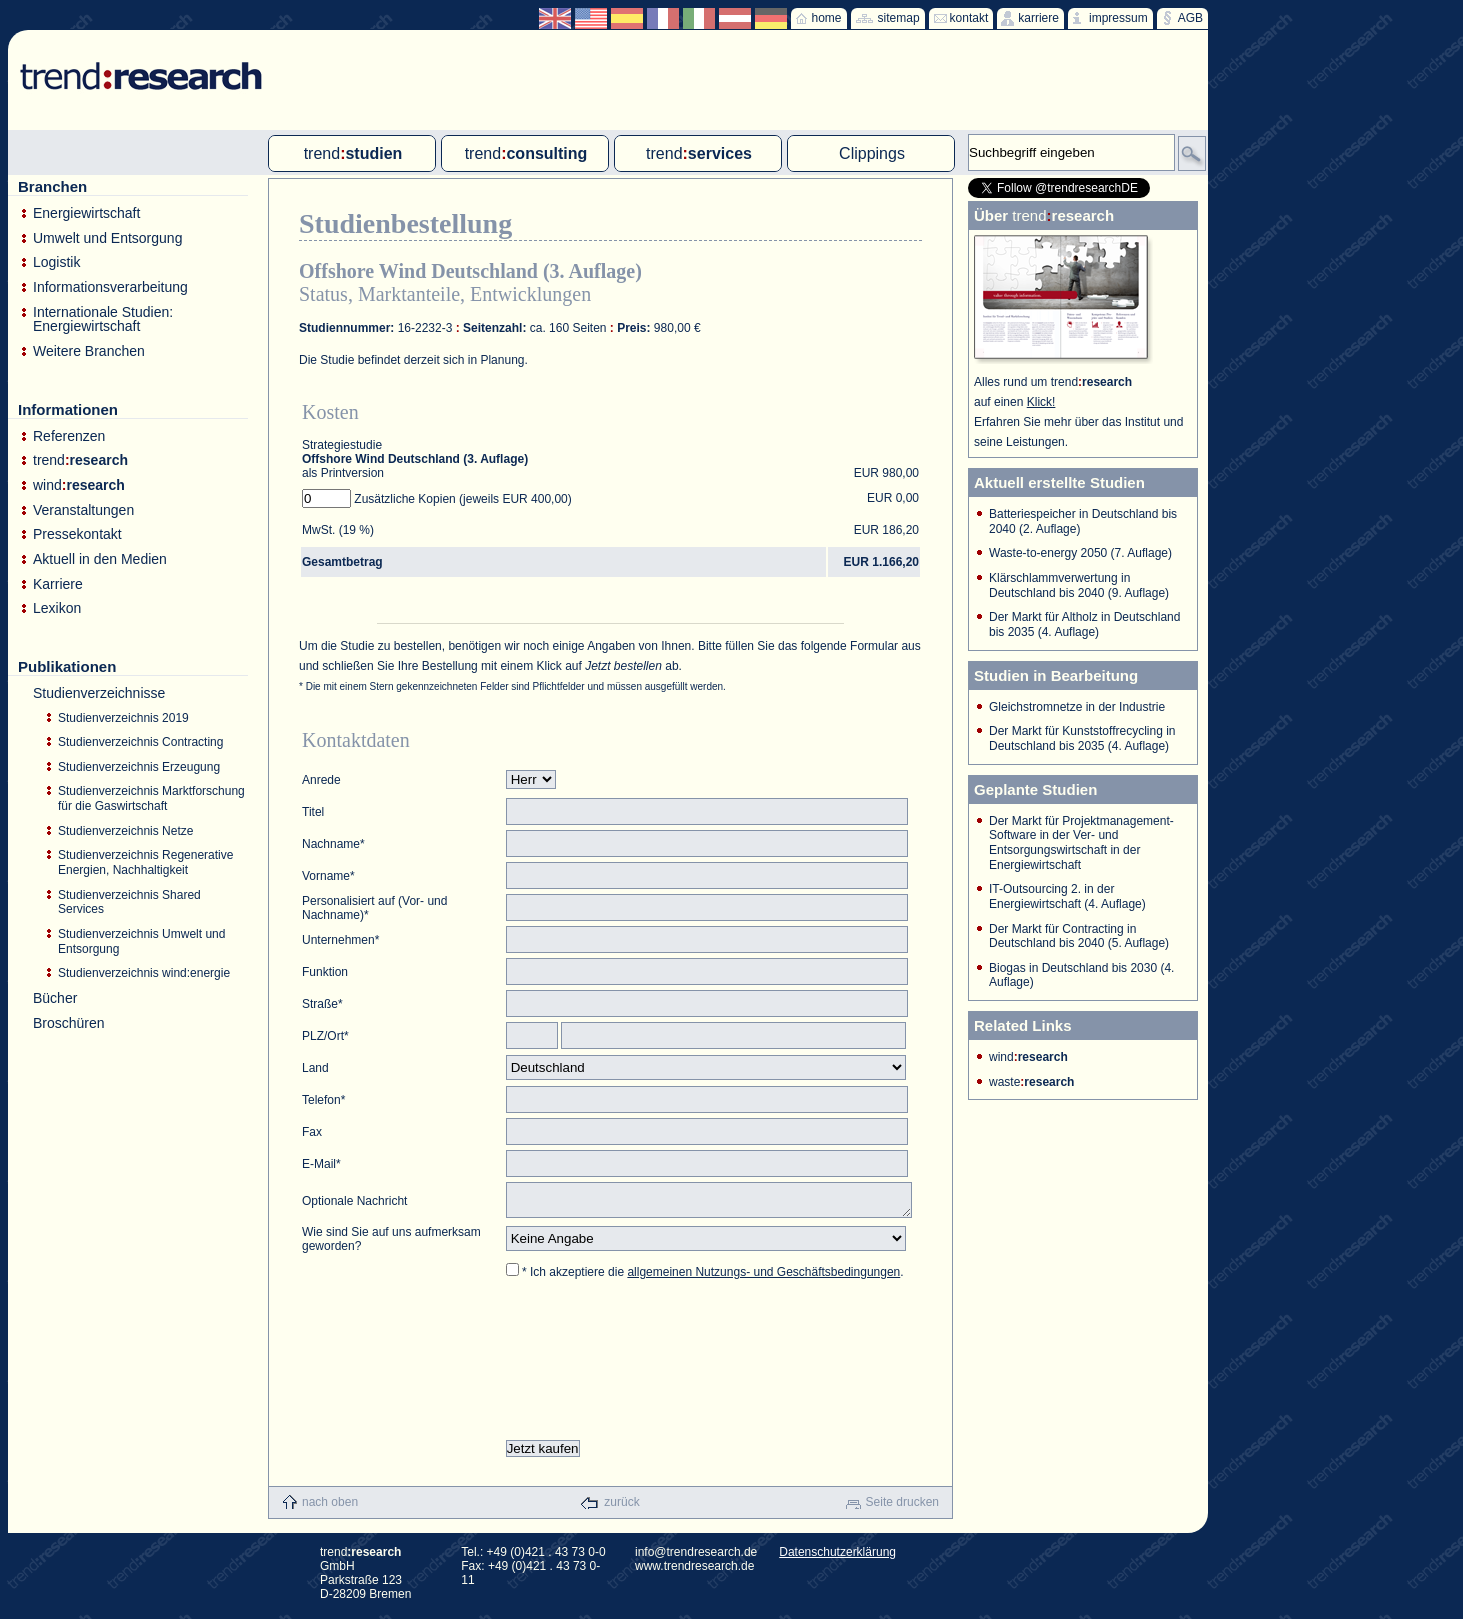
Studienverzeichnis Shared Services (129, 902)
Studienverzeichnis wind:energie (144, 973)
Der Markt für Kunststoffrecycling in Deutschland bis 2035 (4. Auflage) (1082, 738)
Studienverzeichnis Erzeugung (139, 767)
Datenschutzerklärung (837, 1558)
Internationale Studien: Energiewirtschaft (103, 319)
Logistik (56, 262)
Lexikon (57, 608)
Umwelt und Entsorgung (107, 238)
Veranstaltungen (83, 510)
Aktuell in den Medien (100, 559)
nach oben (330, 1508)
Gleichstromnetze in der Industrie (1077, 707)
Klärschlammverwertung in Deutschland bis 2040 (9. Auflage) (1079, 585)
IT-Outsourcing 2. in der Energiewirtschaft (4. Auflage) (1067, 896)
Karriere (58, 584)
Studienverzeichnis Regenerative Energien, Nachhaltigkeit (145, 862)
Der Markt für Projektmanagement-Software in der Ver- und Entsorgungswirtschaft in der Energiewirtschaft (1081, 843)
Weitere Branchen (89, 351)
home (827, 18)
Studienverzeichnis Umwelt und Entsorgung (141, 941)
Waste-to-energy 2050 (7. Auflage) (1080, 553)
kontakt (969, 18)
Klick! (1041, 402)
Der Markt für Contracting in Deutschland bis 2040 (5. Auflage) (1079, 936)
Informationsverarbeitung (110, 287)
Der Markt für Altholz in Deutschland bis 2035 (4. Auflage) (1084, 624)
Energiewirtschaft (86, 213)
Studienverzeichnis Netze (125, 831)
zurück (621, 1508)
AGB (1190, 18)
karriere (1038, 18)
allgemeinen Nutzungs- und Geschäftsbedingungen (763, 1278)
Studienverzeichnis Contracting (140, 742)
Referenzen (69, 436)
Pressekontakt (77, 534)
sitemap (899, 18)
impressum (1118, 18)
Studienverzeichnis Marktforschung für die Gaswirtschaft (151, 798)
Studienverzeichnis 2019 (123, 718)
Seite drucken (902, 1508)
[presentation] (658, 1366)
